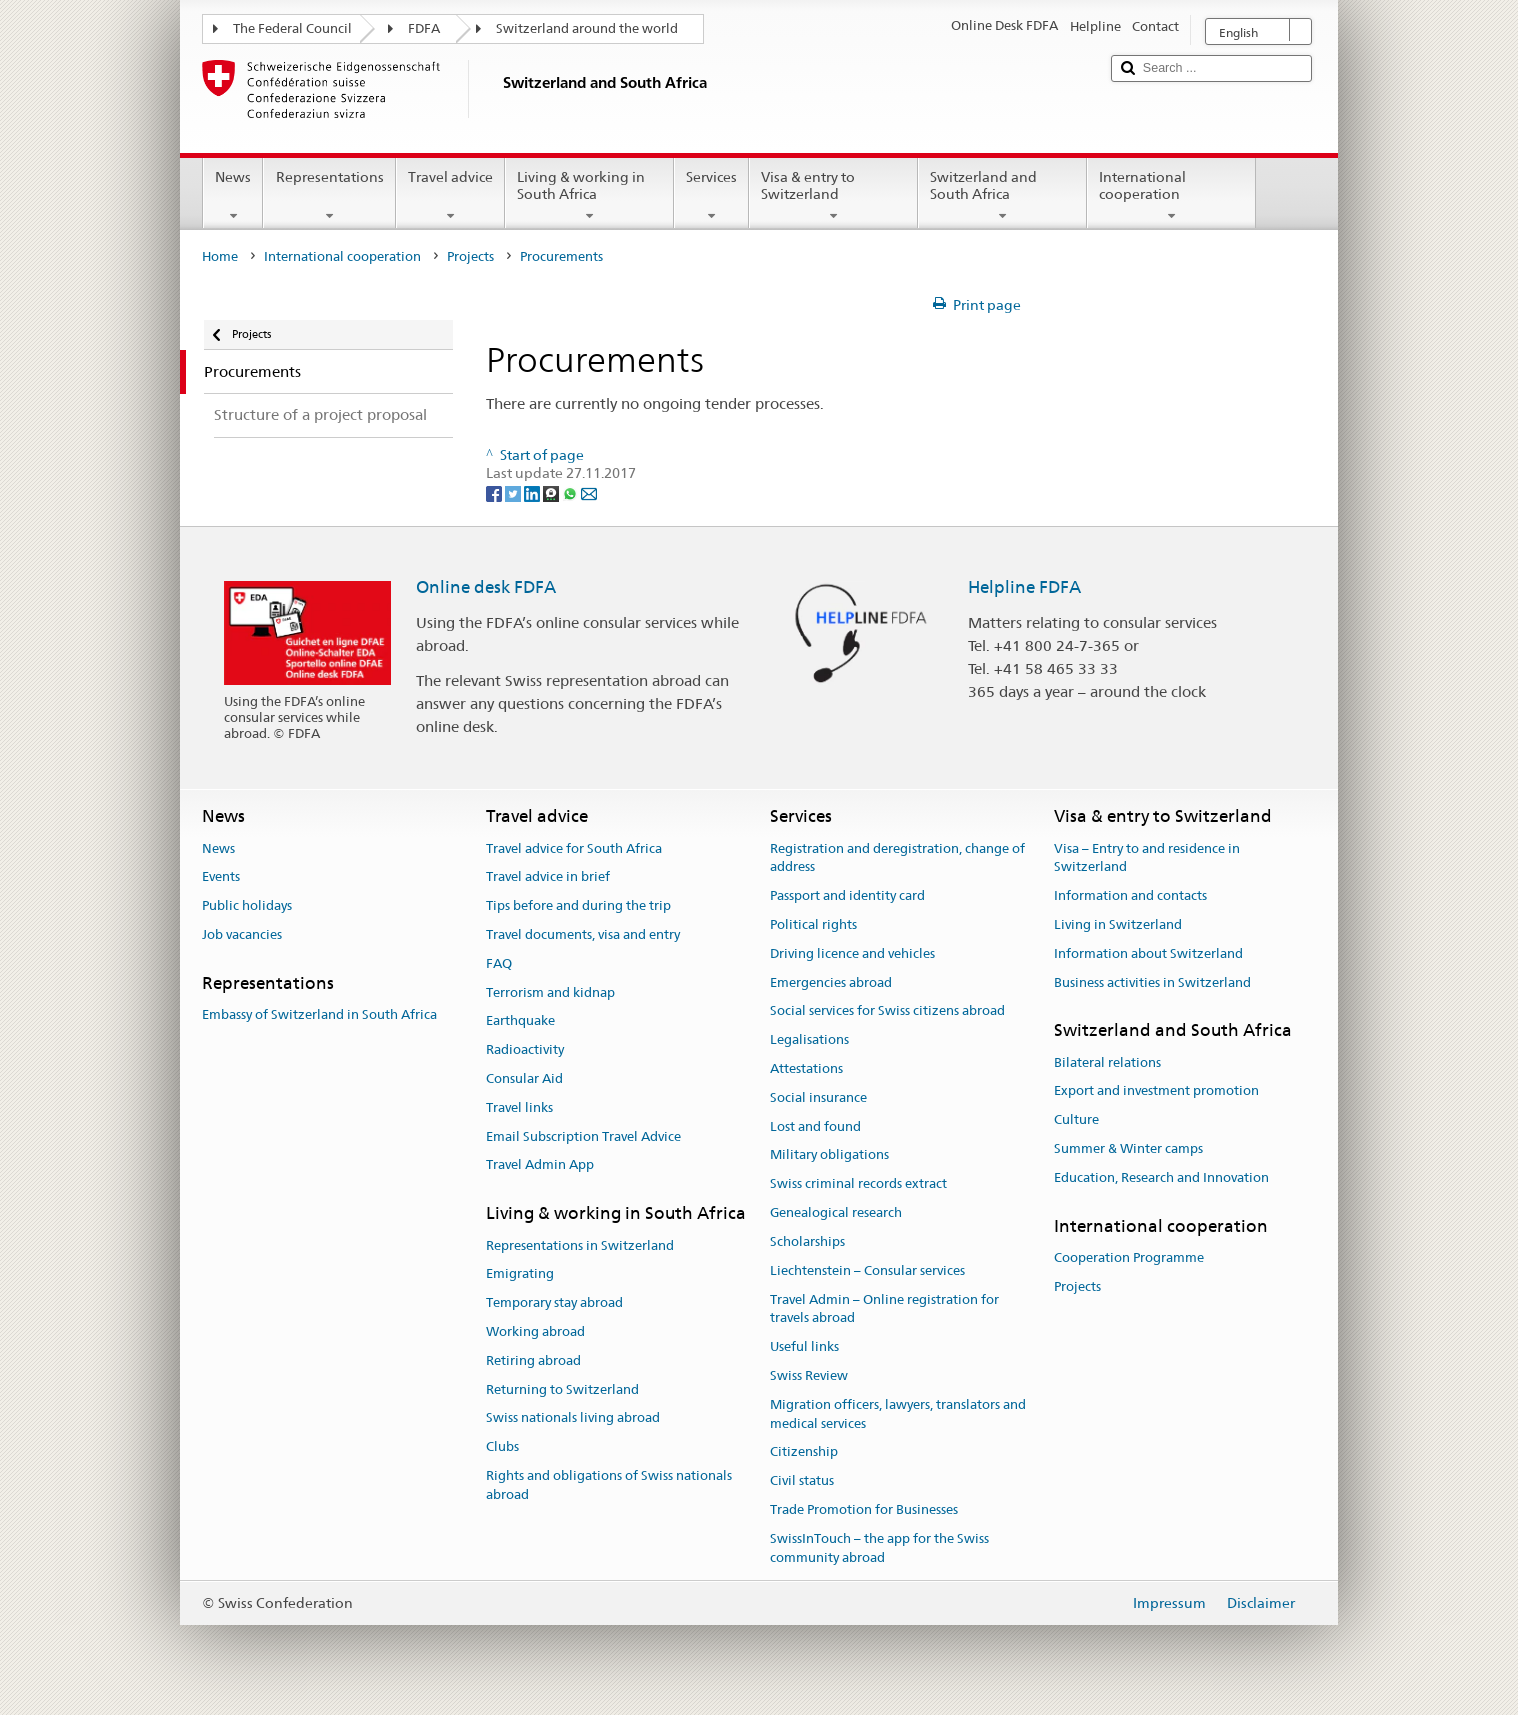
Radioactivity (525, 1049)
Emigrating (520, 1274)
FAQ (499, 963)
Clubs (502, 1446)
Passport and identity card (847, 895)
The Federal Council (292, 28)
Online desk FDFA (486, 587)
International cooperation (1171, 196)
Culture (1076, 1120)
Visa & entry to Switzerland (833, 196)
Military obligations (829, 1155)
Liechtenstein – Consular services (867, 1270)
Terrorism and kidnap (550, 992)
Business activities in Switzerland (1152, 982)
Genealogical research (836, 1212)
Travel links (519, 1107)
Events (221, 877)
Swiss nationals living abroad (573, 1418)
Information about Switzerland (1148, 953)
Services (711, 196)
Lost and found (815, 1126)
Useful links (804, 1346)
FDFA (424, 28)
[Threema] (552, 493)
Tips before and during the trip (578, 905)
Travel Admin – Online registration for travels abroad (884, 1309)
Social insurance (818, 1097)
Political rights (813, 924)
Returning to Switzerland (562, 1389)
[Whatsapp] (571, 493)
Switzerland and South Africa (1002, 196)
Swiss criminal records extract (858, 1184)
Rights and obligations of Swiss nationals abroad (609, 1485)
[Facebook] (495, 493)
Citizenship (804, 1452)
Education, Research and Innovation (1161, 1177)
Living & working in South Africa (589, 196)
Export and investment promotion (1156, 1091)
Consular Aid (524, 1078)
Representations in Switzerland (580, 1245)
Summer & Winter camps (1128, 1148)
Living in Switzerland (1118, 924)
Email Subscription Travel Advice (583, 1136)
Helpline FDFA (1024, 587)
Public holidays (247, 905)
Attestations (806, 1068)
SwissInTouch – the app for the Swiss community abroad (879, 1548)
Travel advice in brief (548, 877)
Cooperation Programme (1129, 1257)
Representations (329, 196)
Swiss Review (809, 1375)
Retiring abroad (533, 1360)
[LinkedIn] (533, 493)
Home (220, 256)
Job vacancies (242, 934)
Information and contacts (1130, 895)
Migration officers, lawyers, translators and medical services (898, 1414)
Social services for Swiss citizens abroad (887, 1011)
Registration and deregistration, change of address (897, 858)
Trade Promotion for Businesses (864, 1509)
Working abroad (535, 1331)
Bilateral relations (1107, 1062)
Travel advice (450, 196)
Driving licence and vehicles (852, 953)
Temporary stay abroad (554, 1302)
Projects (470, 256)
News (233, 196)
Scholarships (807, 1241)
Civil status (802, 1480)
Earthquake (520, 1021)
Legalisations (809, 1039)
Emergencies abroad (831, 982)
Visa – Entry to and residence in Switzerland (1147, 858)
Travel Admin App (540, 1165)
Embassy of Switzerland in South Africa (319, 1014)
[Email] (589, 493)
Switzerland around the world (587, 28)
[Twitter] (514, 493)
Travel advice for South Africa (574, 848)
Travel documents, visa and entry (583, 934)
